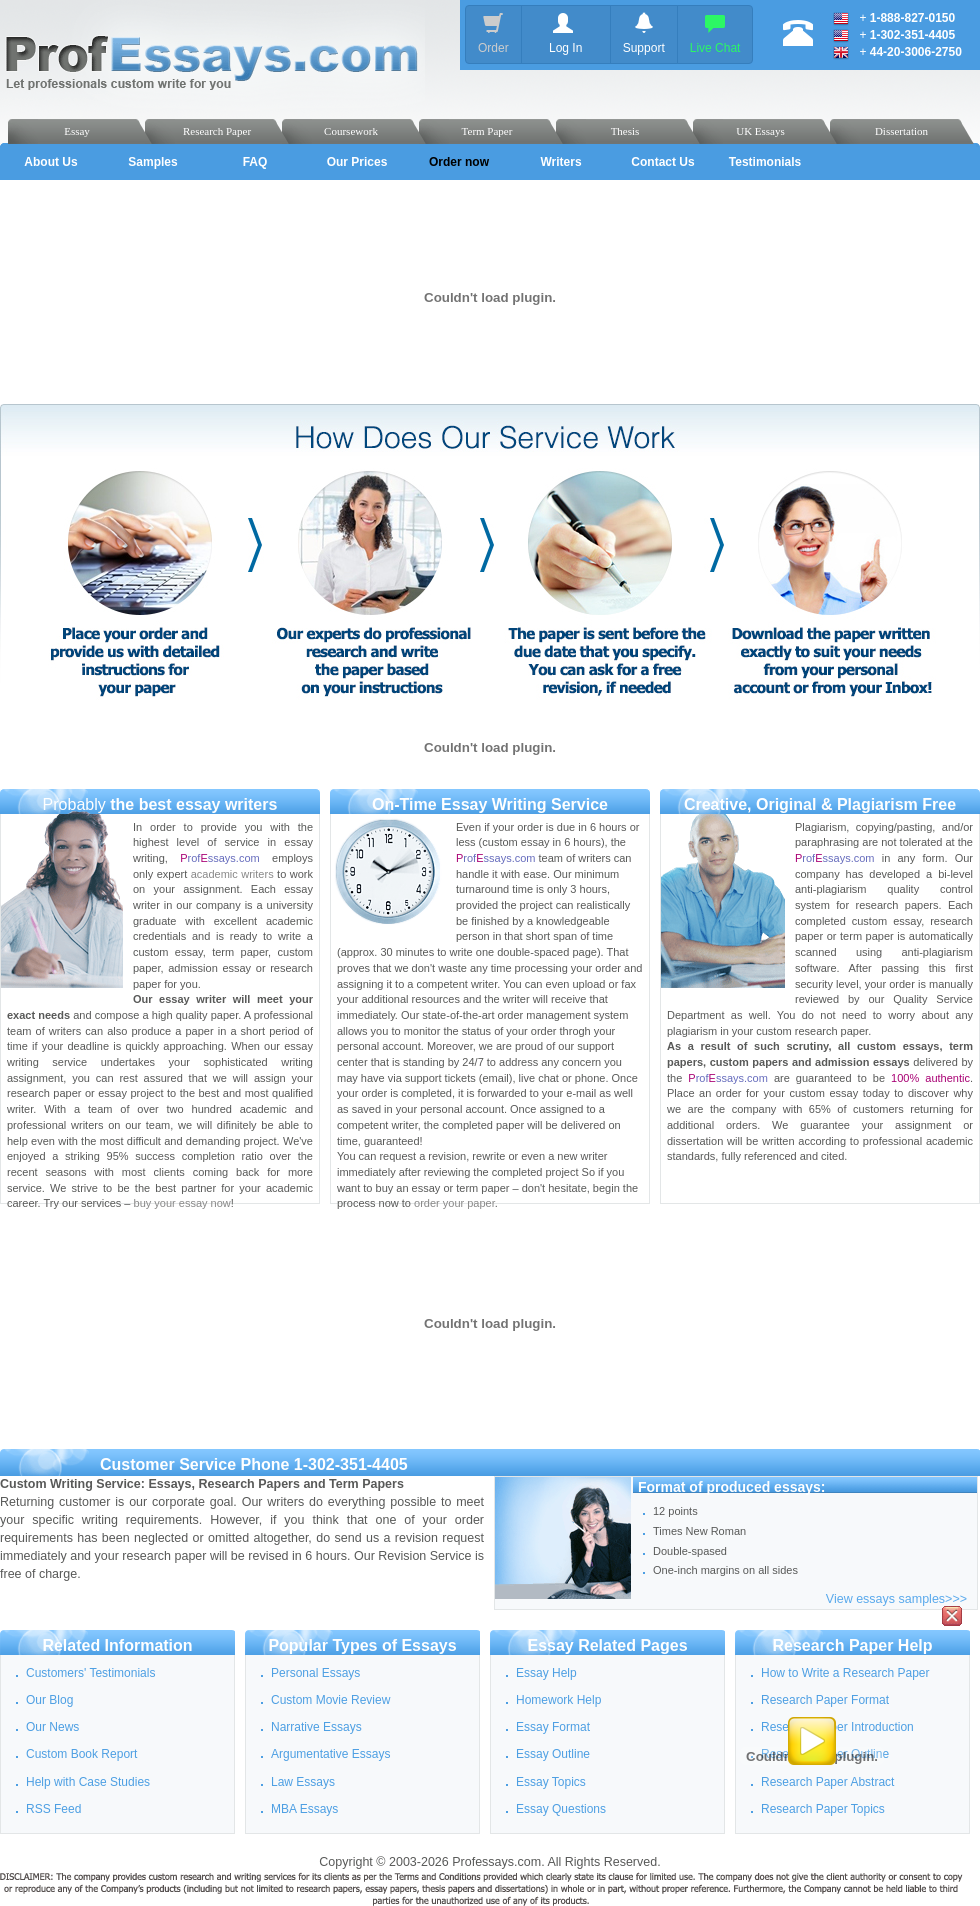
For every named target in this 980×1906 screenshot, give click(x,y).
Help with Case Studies (88, 1782)
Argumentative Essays (330, 1754)
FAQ (255, 162)
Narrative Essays (316, 1727)
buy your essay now (182, 1203)
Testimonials (765, 162)
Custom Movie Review (330, 1700)
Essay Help (546, 1673)
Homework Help (558, 1700)
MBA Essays (304, 1809)
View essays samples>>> (896, 1599)
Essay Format (553, 1727)
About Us (50, 162)
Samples (152, 162)
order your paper (454, 1203)
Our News (52, 1727)
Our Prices (357, 162)
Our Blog (49, 1700)
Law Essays (303, 1782)
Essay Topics (551, 1782)
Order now (459, 162)
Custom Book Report (81, 1754)
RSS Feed (53, 1809)
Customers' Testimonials (90, 1673)
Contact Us (662, 162)
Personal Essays (315, 1673)
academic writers (232, 874)
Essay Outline (553, 1754)
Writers (560, 162)
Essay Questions (561, 1809)
